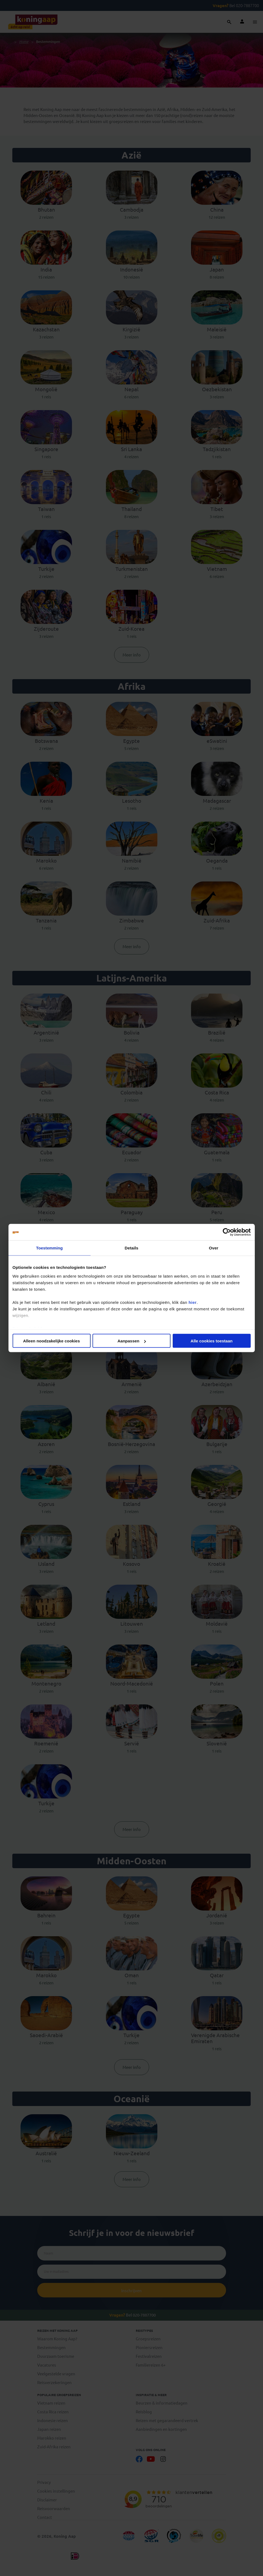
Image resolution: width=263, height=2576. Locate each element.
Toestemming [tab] (49, 1248)
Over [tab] (213, 1248)
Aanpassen (131, 1341)
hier (193, 1302)
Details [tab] (131, 1248)
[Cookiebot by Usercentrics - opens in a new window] (227, 1232)
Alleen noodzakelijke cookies (51, 1341)
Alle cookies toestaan (211, 1341)
